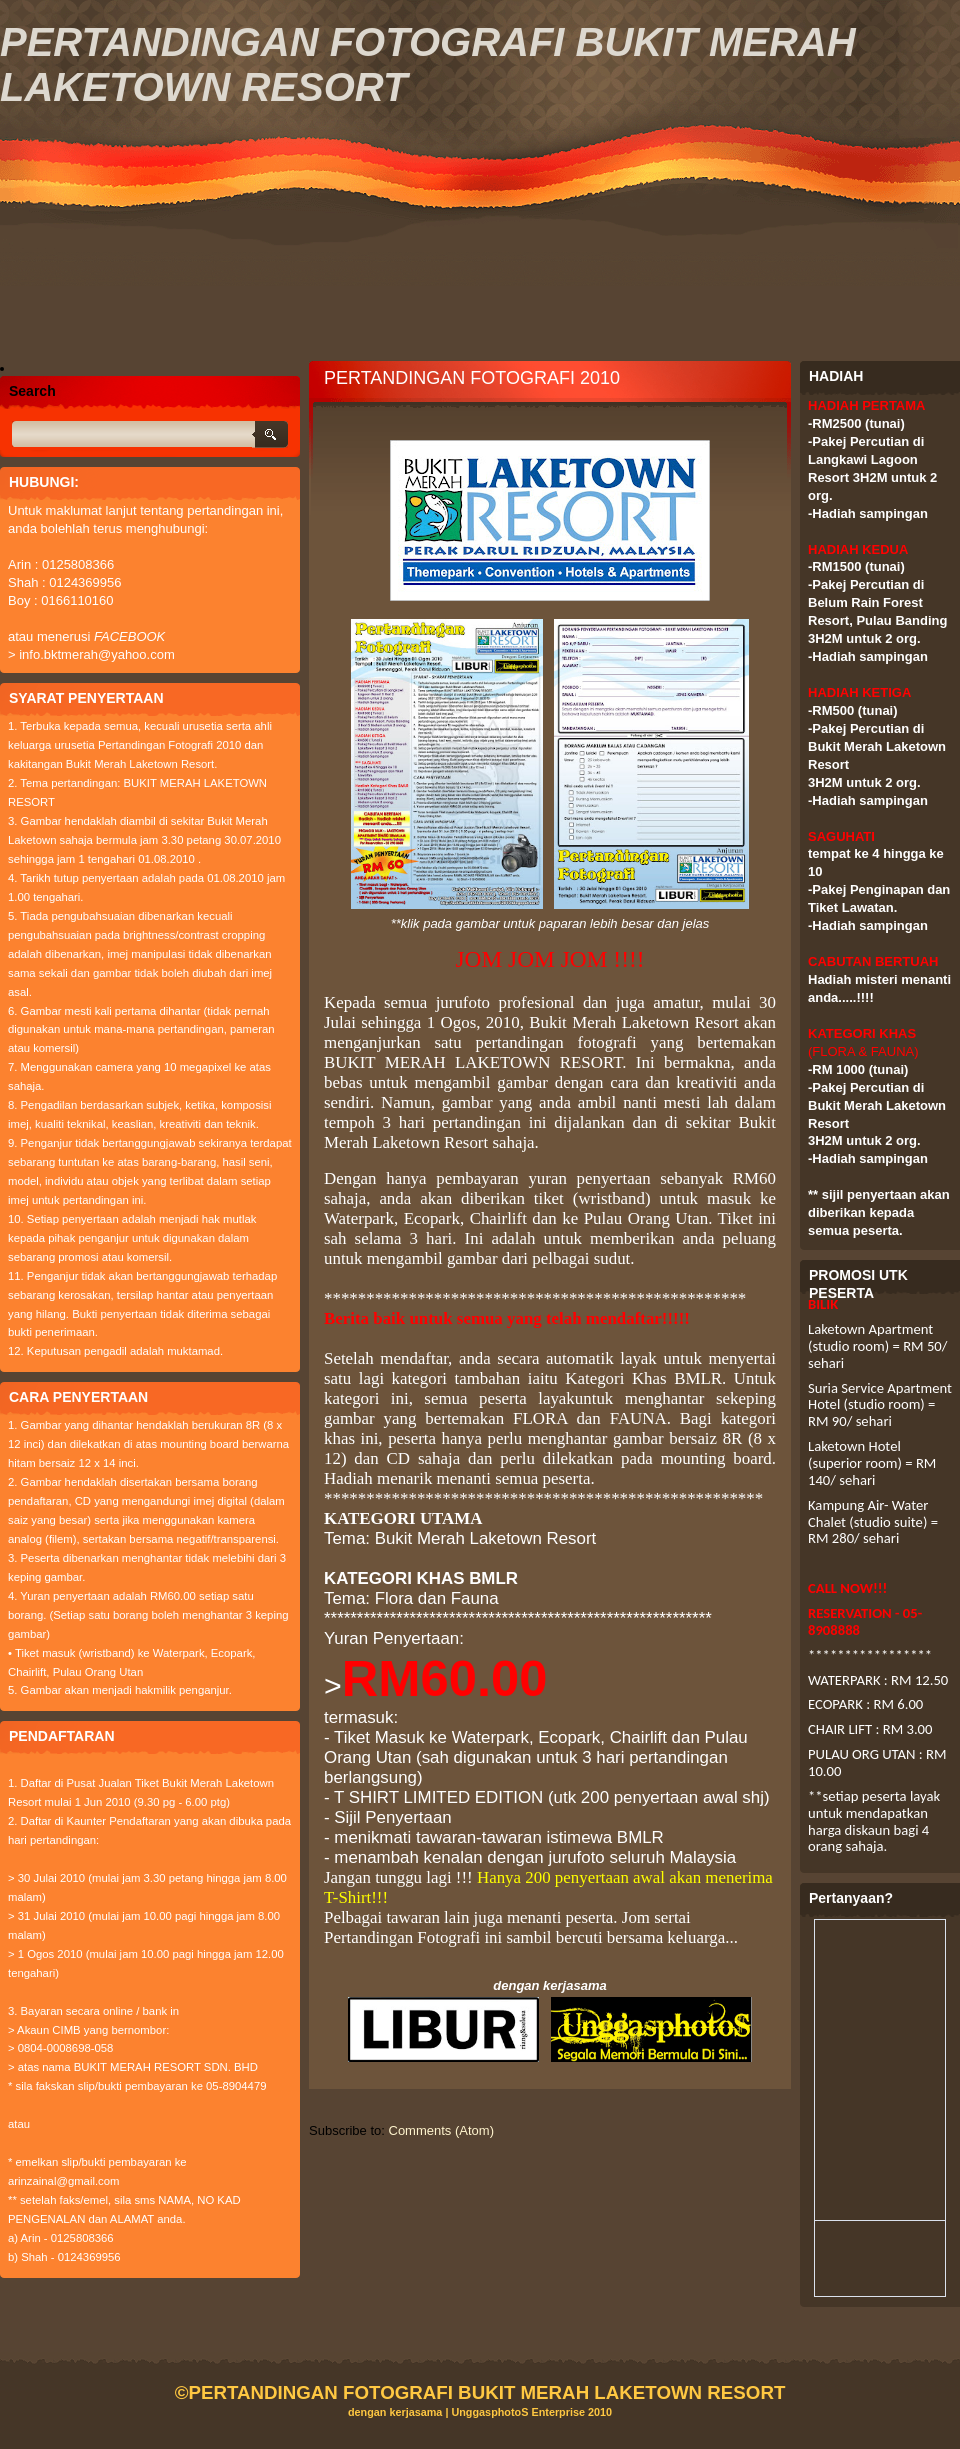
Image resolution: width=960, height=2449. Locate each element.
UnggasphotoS (491, 2412)
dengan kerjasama (395, 2412)
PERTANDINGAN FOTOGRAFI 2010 (472, 378)
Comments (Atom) (441, 2130)
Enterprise (558, 2412)
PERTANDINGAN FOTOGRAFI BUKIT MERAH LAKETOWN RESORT (486, 2392)
